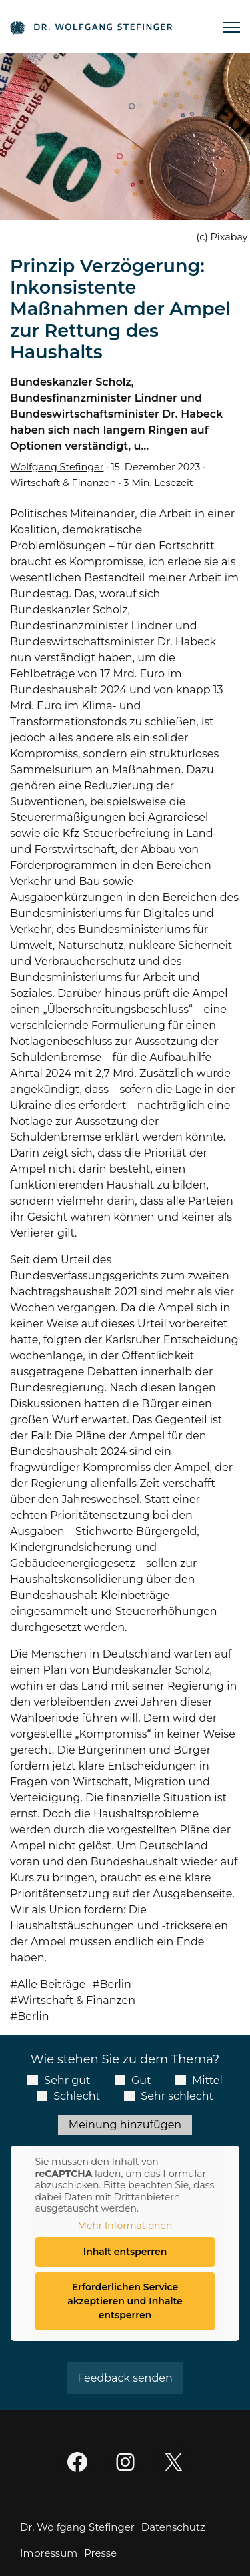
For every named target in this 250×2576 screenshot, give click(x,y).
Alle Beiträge (51, 1984)
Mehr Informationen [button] (125, 2226)
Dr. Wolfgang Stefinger (77, 2527)
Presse (100, 2553)
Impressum (48, 2553)
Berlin (115, 1984)
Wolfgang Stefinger (56, 467)
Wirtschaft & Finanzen (63, 483)
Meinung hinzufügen (125, 2124)
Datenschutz (173, 2527)
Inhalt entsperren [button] (125, 2252)
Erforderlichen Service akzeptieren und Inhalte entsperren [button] (125, 2301)
